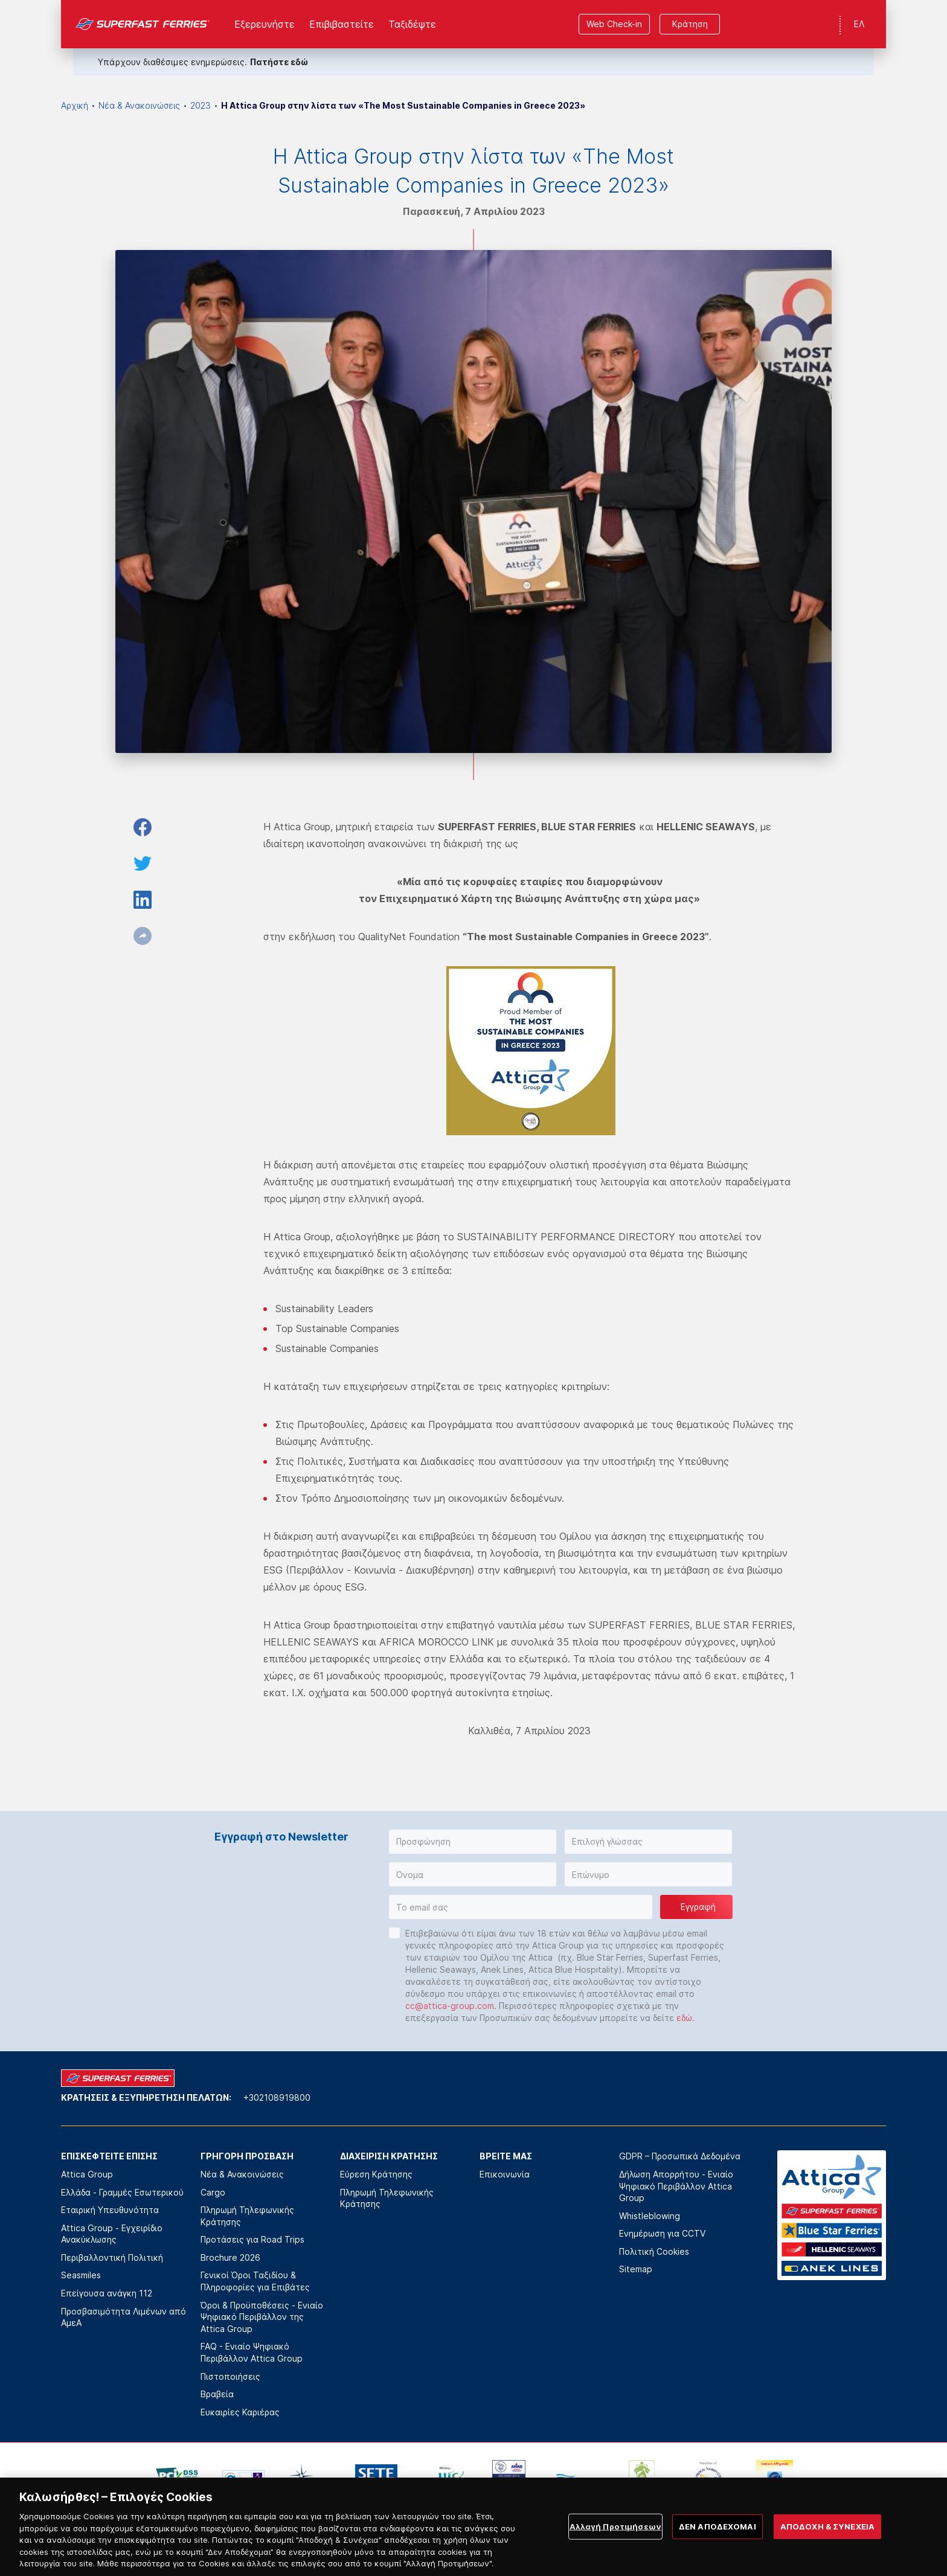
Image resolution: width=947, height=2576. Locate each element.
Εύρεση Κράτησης (376, 2174)
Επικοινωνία (505, 2174)
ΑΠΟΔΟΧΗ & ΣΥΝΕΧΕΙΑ (827, 2544)
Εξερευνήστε (264, 24)
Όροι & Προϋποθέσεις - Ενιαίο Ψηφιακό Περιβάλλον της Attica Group (262, 2317)
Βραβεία (217, 2394)
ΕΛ (859, 24)
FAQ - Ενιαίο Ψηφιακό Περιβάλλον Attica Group (252, 2352)
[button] (472, 1842)
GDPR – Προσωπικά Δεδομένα (679, 2156)
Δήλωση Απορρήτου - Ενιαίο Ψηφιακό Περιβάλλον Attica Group (676, 2186)
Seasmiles (81, 2275)
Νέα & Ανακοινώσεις (139, 105)
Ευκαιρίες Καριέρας (240, 2412)
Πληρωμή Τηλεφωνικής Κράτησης (247, 2216)
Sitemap (635, 2269)
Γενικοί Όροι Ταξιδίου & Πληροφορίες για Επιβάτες (255, 2281)
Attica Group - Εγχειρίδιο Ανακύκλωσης (111, 2234)
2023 (200, 105)
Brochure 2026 (230, 2257)
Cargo (213, 2192)
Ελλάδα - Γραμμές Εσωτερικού (122, 2192)
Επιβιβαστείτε (341, 24)
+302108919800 (276, 2097)
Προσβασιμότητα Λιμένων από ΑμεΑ (123, 2317)
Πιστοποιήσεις (230, 2376)
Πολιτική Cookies (654, 2251)
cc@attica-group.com (449, 2006)
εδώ (684, 2018)
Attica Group (87, 2174)
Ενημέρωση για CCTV (662, 2233)
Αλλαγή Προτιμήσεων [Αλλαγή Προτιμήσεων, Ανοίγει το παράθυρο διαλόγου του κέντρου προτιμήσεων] (615, 2544)
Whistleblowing (649, 2216)
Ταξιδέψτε (412, 24)
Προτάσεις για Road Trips (252, 2239)
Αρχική (74, 105)
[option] (177, 2478)
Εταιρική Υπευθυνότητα (110, 2210)
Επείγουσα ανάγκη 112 (106, 2293)
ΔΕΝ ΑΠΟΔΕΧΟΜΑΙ (717, 2544)
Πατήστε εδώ (279, 62)
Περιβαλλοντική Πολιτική (112, 2257)
